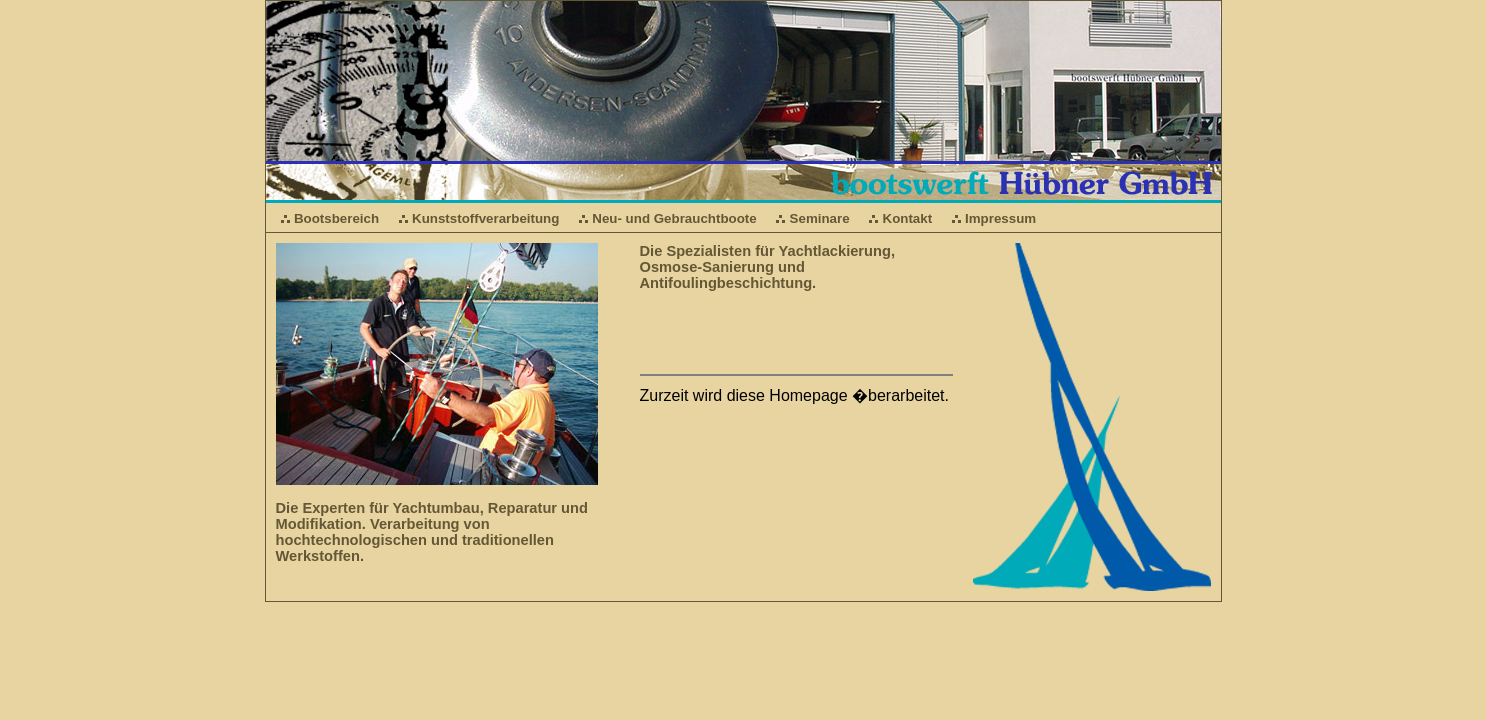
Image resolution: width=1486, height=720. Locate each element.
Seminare (820, 218)
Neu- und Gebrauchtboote (674, 218)
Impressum (1000, 218)
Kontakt (908, 218)
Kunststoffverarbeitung (485, 218)
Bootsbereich (336, 218)
